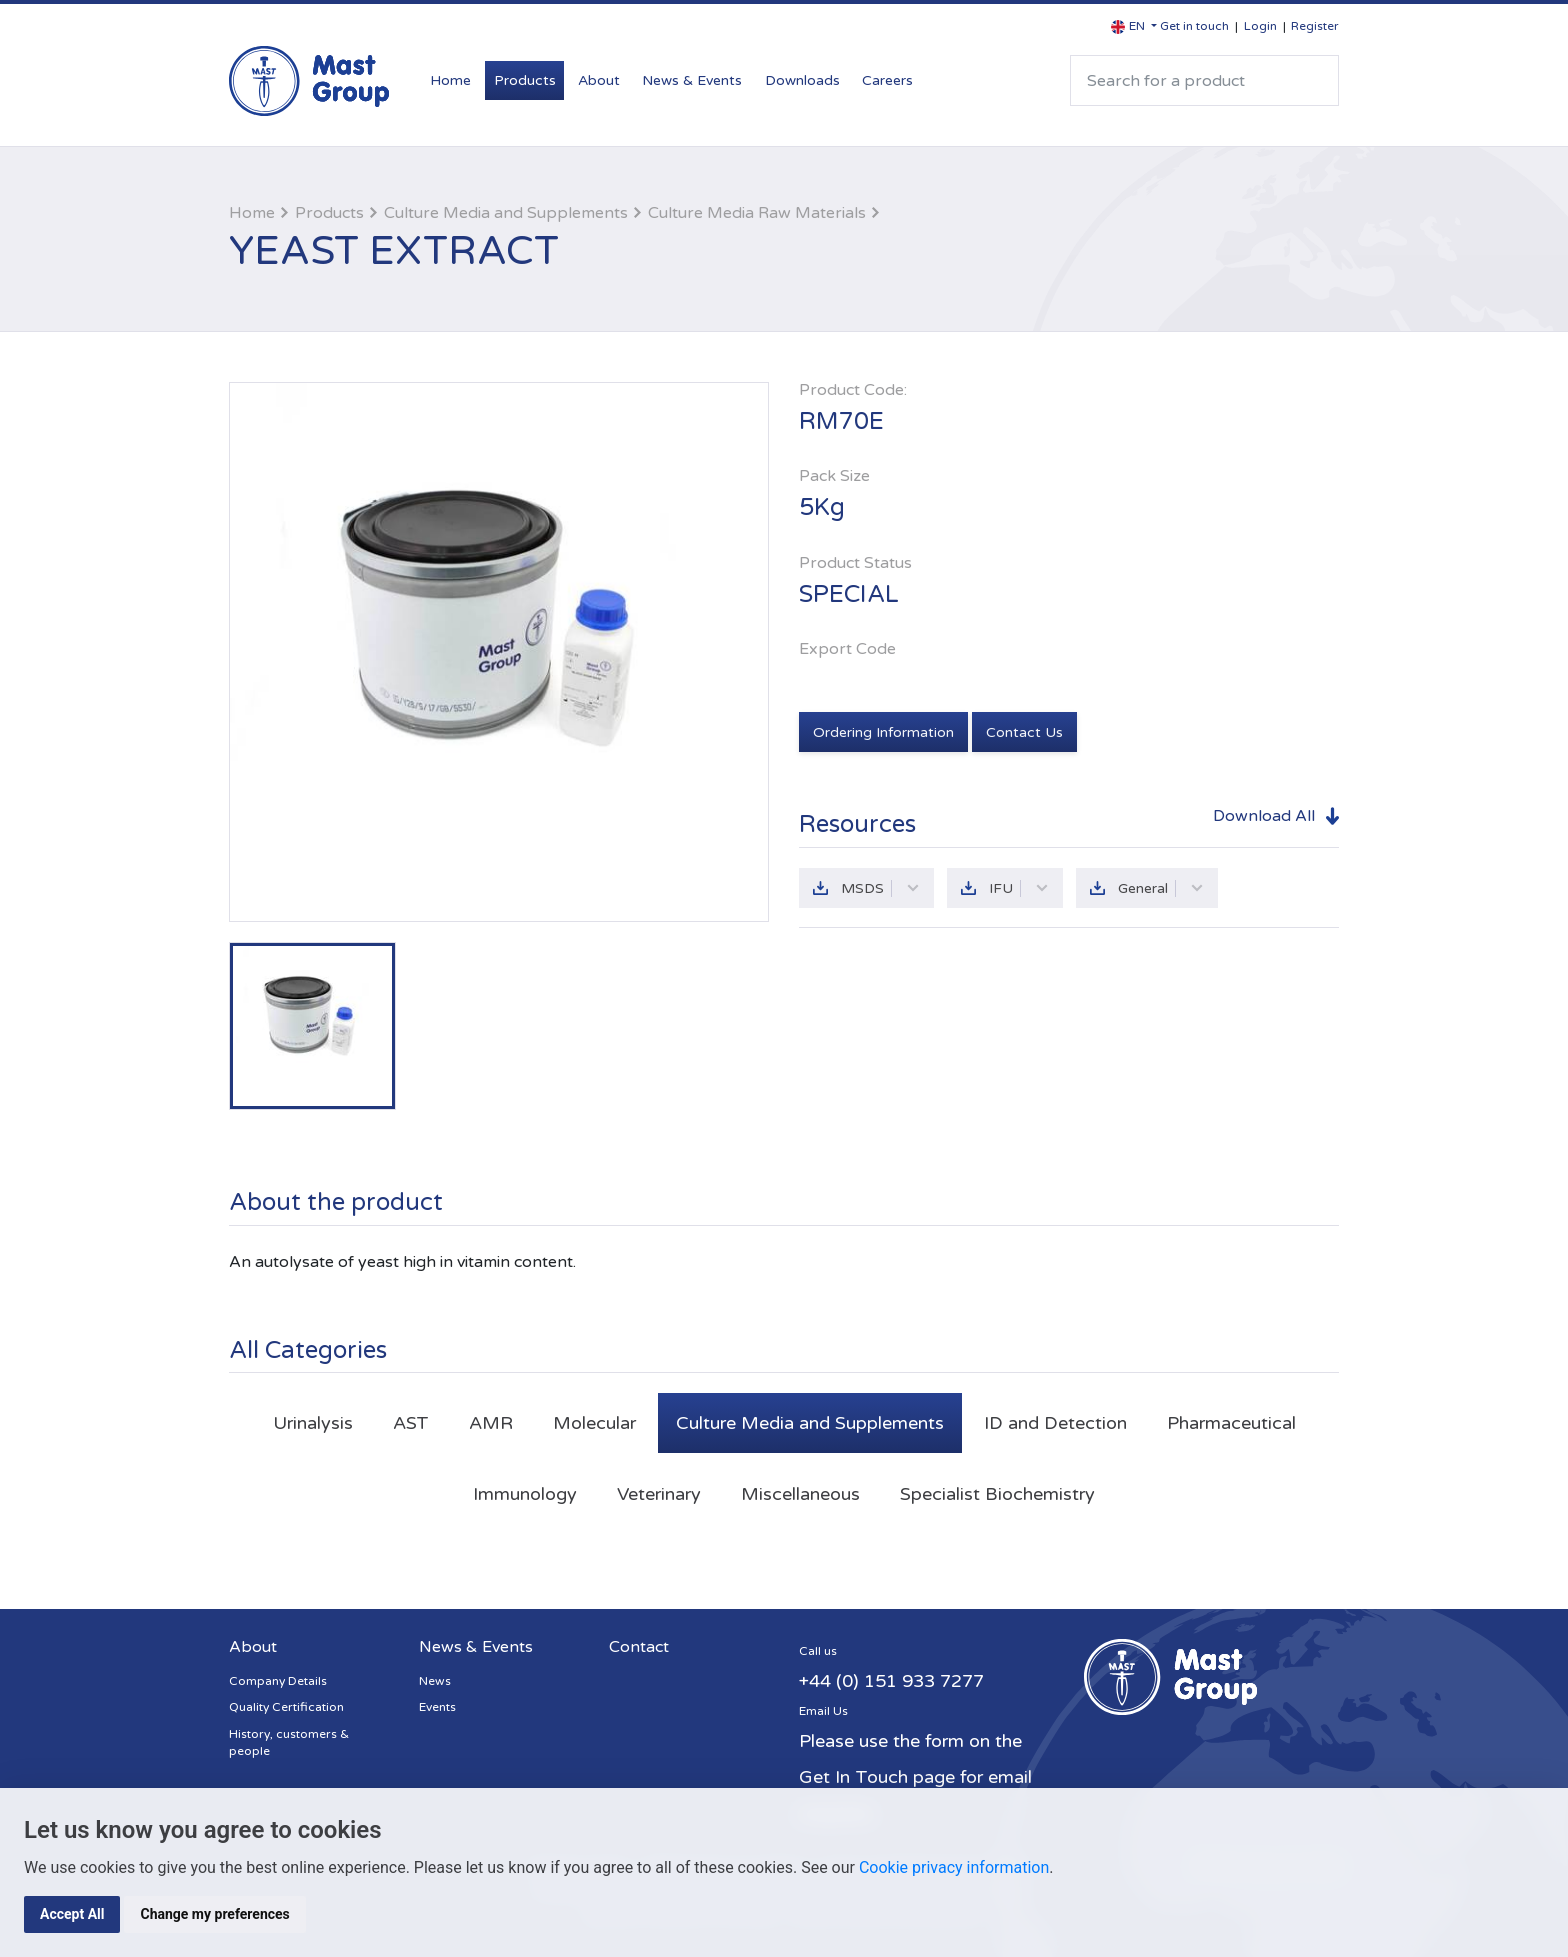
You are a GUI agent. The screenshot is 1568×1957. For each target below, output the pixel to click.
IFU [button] (1019, 888)
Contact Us (1024, 732)
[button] (1134, 26)
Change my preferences (214, 1914)
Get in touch (1194, 26)
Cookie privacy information (954, 1867)
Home (450, 80)
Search (1315, 80)
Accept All (72, 1914)
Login (1260, 26)
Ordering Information (883, 732)
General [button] (1161, 888)
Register (1315, 26)
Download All (1264, 816)
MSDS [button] (880, 888)
